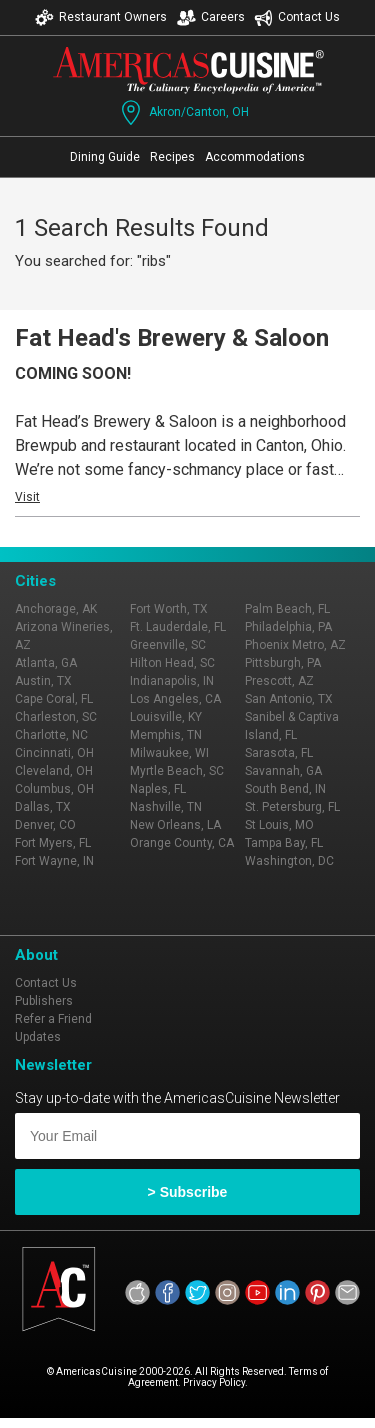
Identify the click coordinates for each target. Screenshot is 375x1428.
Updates (38, 1037)
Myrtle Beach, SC (177, 771)
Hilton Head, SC (172, 663)
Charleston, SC (56, 717)
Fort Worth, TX (169, 609)
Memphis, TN (166, 735)
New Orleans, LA (175, 825)
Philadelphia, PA (288, 627)
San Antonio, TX (289, 699)
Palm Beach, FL (287, 609)
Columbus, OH (54, 789)
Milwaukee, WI (169, 753)
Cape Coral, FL (54, 699)
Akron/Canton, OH (183, 112)
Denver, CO (45, 825)
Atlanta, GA (46, 663)
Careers (211, 17)
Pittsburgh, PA (283, 663)
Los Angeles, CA (175, 699)
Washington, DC (289, 861)
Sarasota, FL (279, 753)
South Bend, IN (285, 789)
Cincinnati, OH (54, 753)
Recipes (172, 157)
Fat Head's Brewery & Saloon (172, 338)
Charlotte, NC (51, 735)
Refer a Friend (53, 1019)
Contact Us (297, 17)
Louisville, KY (166, 717)
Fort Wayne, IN (54, 861)
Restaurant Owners (101, 17)
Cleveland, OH (54, 771)
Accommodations (255, 157)
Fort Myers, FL (53, 843)
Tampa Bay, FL (284, 843)
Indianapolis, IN (172, 681)
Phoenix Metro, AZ (295, 645)
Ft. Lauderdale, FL (178, 627)
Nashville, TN (166, 807)
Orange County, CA (182, 843)
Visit (27, 497)
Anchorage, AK (56, 609)
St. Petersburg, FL (292, 807)
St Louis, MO (279, 825)
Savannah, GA (283, 771)
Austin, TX (43, 681)
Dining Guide (105, 157)
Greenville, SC (168, 645)
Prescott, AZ (279, 681)
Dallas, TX (43, 807)
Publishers (44, 1001)
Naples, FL (158, 789)
